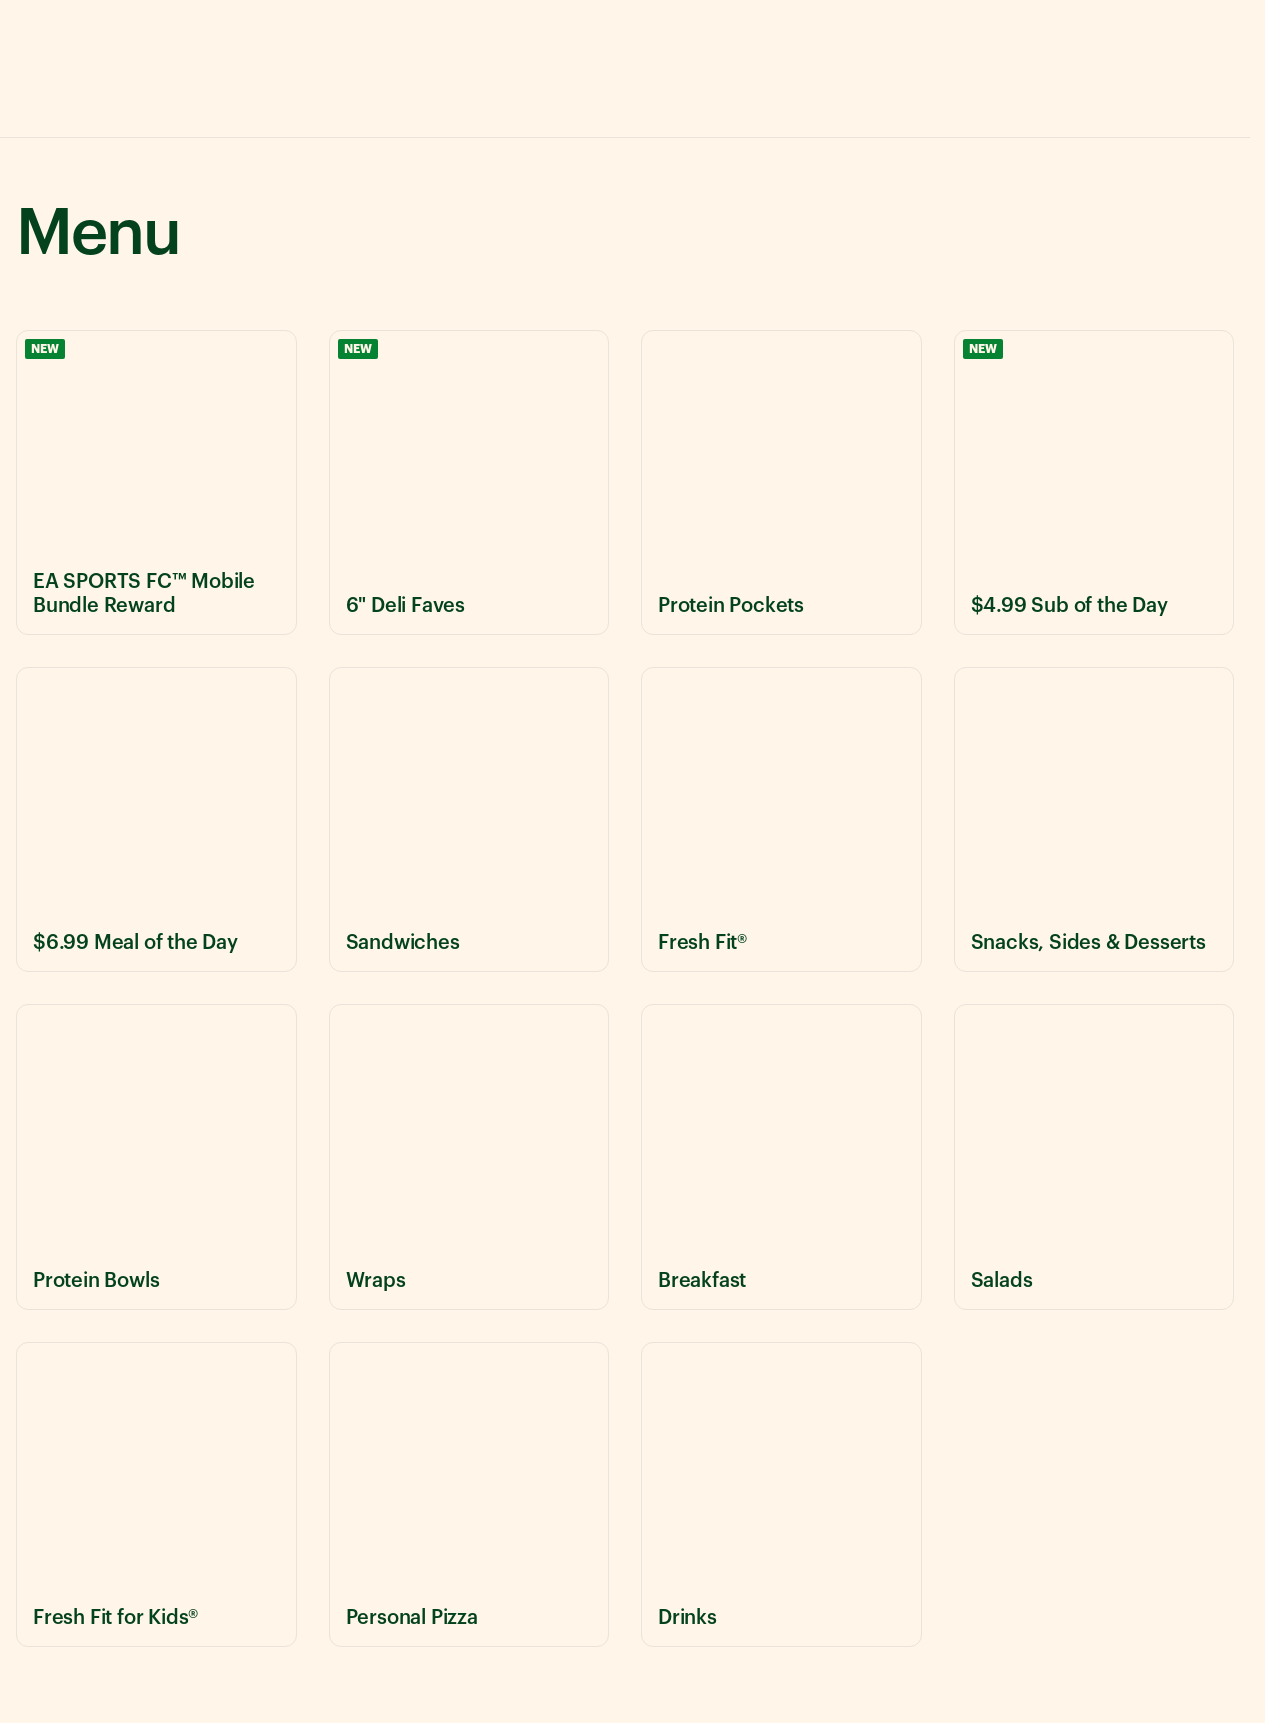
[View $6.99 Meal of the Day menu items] (156, 819)
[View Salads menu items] (1094, 1156)
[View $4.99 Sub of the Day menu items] (1094, 482)
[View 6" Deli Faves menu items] (469, 482)
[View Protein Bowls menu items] (156, 1156)
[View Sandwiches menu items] (469, 819)
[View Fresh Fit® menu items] (781, 819)
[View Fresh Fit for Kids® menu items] (156, 1494)
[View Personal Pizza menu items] (469, 1494)
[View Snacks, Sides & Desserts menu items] (1094, 819)
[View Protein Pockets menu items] (781, 482)
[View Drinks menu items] (781, 1494)
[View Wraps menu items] (469, 1156)
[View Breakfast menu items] (781, 1156)
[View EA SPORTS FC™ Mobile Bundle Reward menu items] (156, 482)
